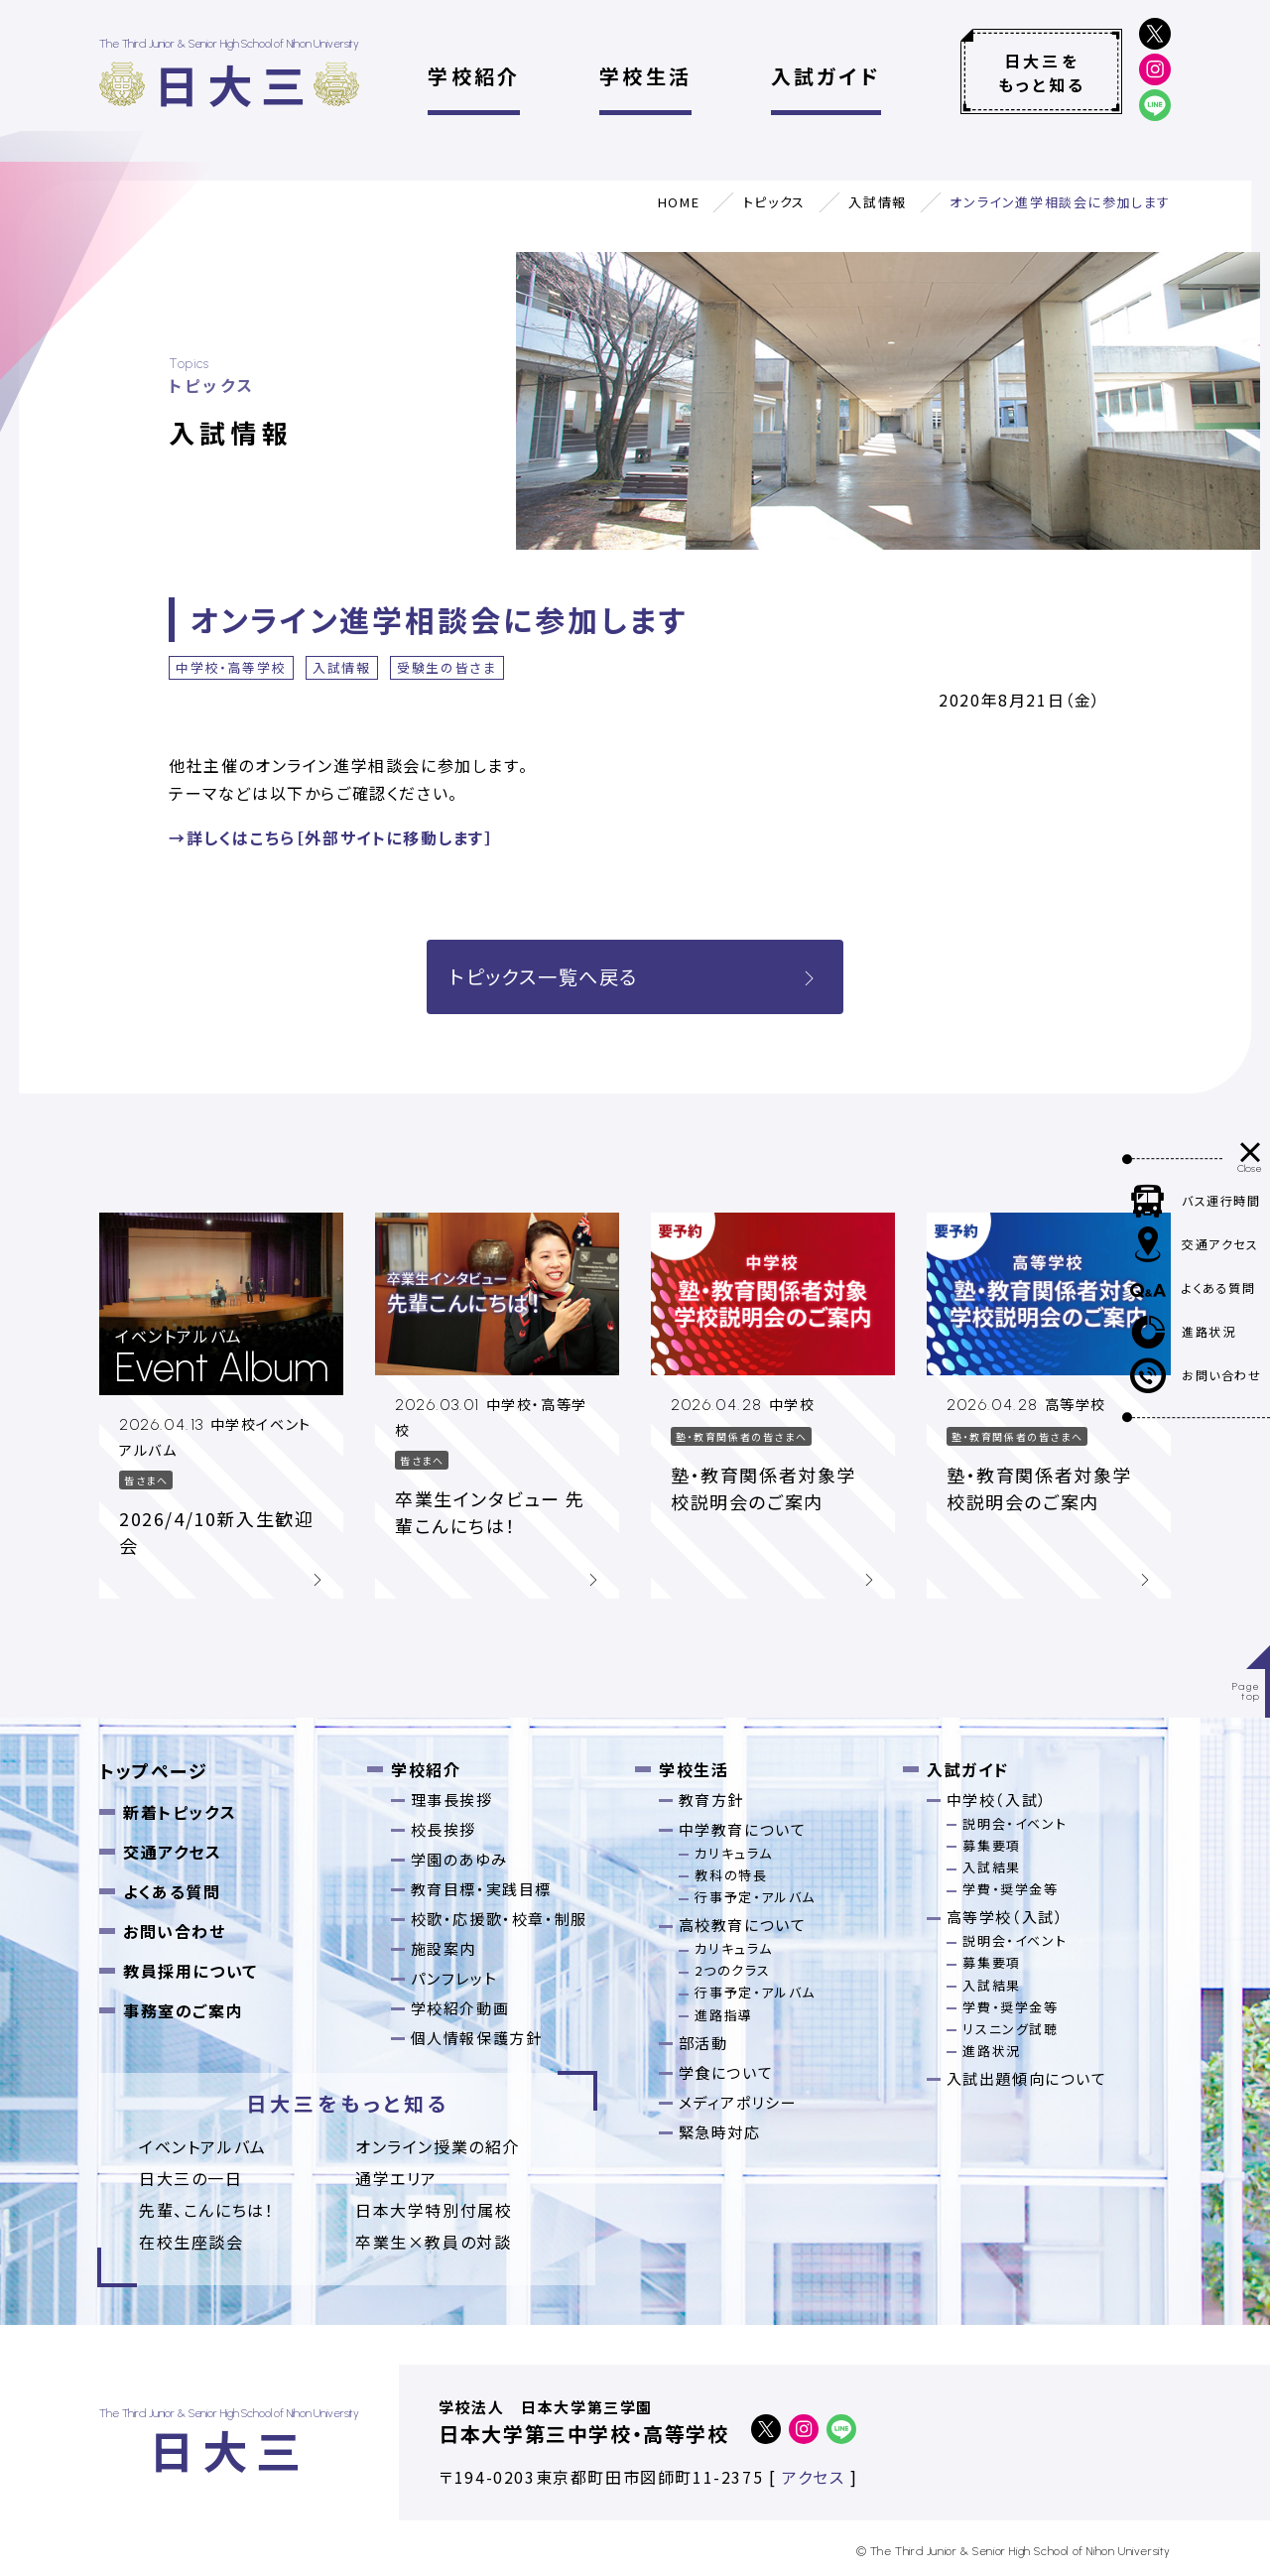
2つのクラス (733, 1970)
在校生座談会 (191, 2242)
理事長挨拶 (452, 1799)
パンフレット (454, 1978)
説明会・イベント (1014, 1823)
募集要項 (991, 1845)
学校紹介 (474, 76)
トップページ (153, 1770)
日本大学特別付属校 (433, 2210)
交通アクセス (172, 1852)
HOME (678, 202)
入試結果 (991, 1867)
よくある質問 (172, 1891)
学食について (726, 2072)
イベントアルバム (203, 2146)
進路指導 (723, 2014)
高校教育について (743, 1924)
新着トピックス (179, 1812)
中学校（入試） (997, 1799)
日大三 (234, 84)
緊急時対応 (720, 2132)
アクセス (813, 2477)
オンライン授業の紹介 (437, 2146)
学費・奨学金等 (1010, 1888)
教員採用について (190, 1971)
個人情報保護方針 (477, 2037)
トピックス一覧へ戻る (635, 976)
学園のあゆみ (459, 1859)
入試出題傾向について (1027, 2078)
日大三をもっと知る (1041, 72)
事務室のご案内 (183, 2010)
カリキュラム (734, 1853)
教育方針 (711, 1799)
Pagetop (1246, 1691)
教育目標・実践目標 (481, 1888)
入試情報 (877, 202)
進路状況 (991, 2050)
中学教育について (743, 1829)
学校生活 (645, 76)
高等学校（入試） (1006, 1916)
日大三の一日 (191, 2178)
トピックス (774, 202)
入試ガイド (826, 76)
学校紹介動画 (460, 2007)
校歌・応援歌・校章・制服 (499, 1918)
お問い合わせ (174, 1931)
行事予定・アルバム (755, 1896)
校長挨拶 (443, 1829)
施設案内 (443, 1948)
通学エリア (396, 2178)
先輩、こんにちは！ (206, 2210)
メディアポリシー (738, 2102)
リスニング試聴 (1010, 2028)
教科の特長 (731, 1875)
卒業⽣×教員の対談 (433, 2242)
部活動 (703, 2042)
